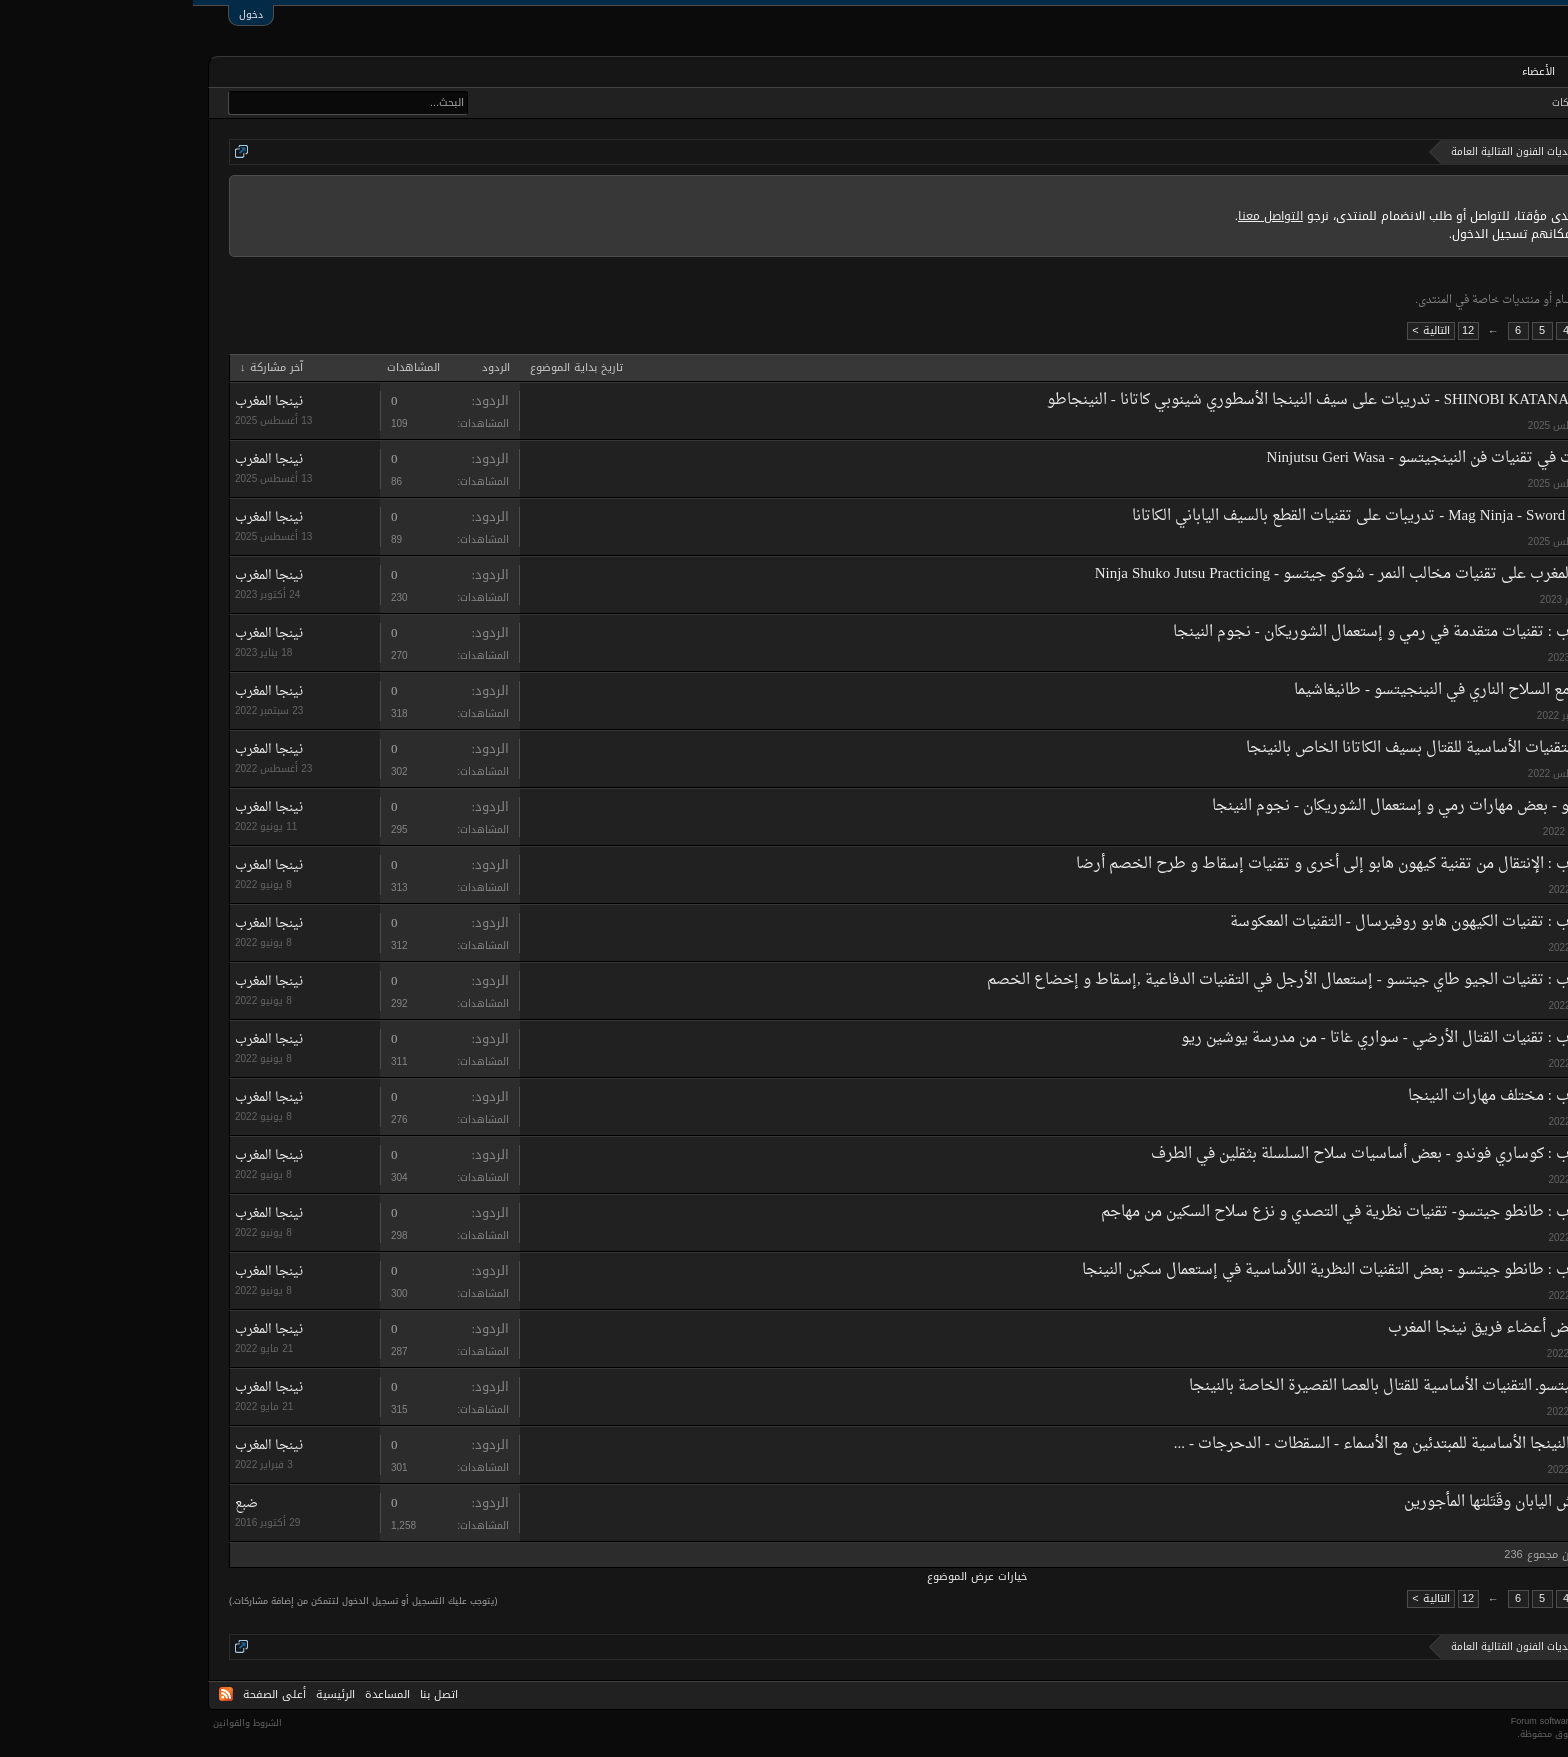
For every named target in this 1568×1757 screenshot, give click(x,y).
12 (1275, 331)
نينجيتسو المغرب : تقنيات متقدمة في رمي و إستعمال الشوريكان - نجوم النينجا (1225, 632)
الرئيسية (1492, 71)
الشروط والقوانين (54, 1723)
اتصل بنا (246, 1694)
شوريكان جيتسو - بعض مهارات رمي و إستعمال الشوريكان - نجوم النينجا (1244, 806)
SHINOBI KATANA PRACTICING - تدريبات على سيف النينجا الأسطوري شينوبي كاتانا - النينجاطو (1162, 400)
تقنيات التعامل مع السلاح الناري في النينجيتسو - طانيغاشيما (1285, 690)
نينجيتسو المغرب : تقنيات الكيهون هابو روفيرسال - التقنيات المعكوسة (1253, 922)
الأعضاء (1345, 71)
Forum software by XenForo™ (1433, 1721)
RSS (33, 1694)
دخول (58, 14)
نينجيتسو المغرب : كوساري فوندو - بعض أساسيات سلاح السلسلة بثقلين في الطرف (1214, 1154)
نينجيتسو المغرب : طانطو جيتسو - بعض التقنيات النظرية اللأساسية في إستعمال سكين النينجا (1179, 1270)
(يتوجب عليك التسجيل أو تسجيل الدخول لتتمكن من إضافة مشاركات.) (170, 1601)
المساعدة (194, 1694)
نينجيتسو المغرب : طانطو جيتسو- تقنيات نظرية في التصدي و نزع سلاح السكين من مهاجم (1189, 1212)
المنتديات (1417, 73)
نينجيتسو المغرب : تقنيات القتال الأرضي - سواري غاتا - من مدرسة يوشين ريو (1229, 1038)
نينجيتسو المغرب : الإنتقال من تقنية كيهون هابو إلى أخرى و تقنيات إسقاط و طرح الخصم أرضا (1176, 864)
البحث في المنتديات (1491, 103)
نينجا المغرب (1444, 425)
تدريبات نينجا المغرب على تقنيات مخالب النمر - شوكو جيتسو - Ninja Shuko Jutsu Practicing (1186, 574)
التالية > (1237, 331)
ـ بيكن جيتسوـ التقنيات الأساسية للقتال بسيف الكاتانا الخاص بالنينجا (1261, 748)
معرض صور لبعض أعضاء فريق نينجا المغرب (1332, 1328)
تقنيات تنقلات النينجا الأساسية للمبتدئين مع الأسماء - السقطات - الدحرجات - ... (1225, 1444)
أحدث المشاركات (1394, 103)
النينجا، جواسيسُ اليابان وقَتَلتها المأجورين (1340, 1502)
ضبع (1461, 1527)
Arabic (1526, 1694)
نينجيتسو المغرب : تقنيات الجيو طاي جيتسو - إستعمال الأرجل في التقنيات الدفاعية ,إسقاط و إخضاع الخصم (1132, 980)
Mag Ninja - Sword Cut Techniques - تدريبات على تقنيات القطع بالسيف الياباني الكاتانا (1204, 516)
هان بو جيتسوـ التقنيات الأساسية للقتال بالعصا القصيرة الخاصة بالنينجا (1214, 1386)
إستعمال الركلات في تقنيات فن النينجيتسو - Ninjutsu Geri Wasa (1272, 458)
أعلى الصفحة (81, 1694)
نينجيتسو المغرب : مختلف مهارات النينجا (1342, 1096)
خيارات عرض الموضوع (784, 1577)
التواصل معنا (1077, 216)
